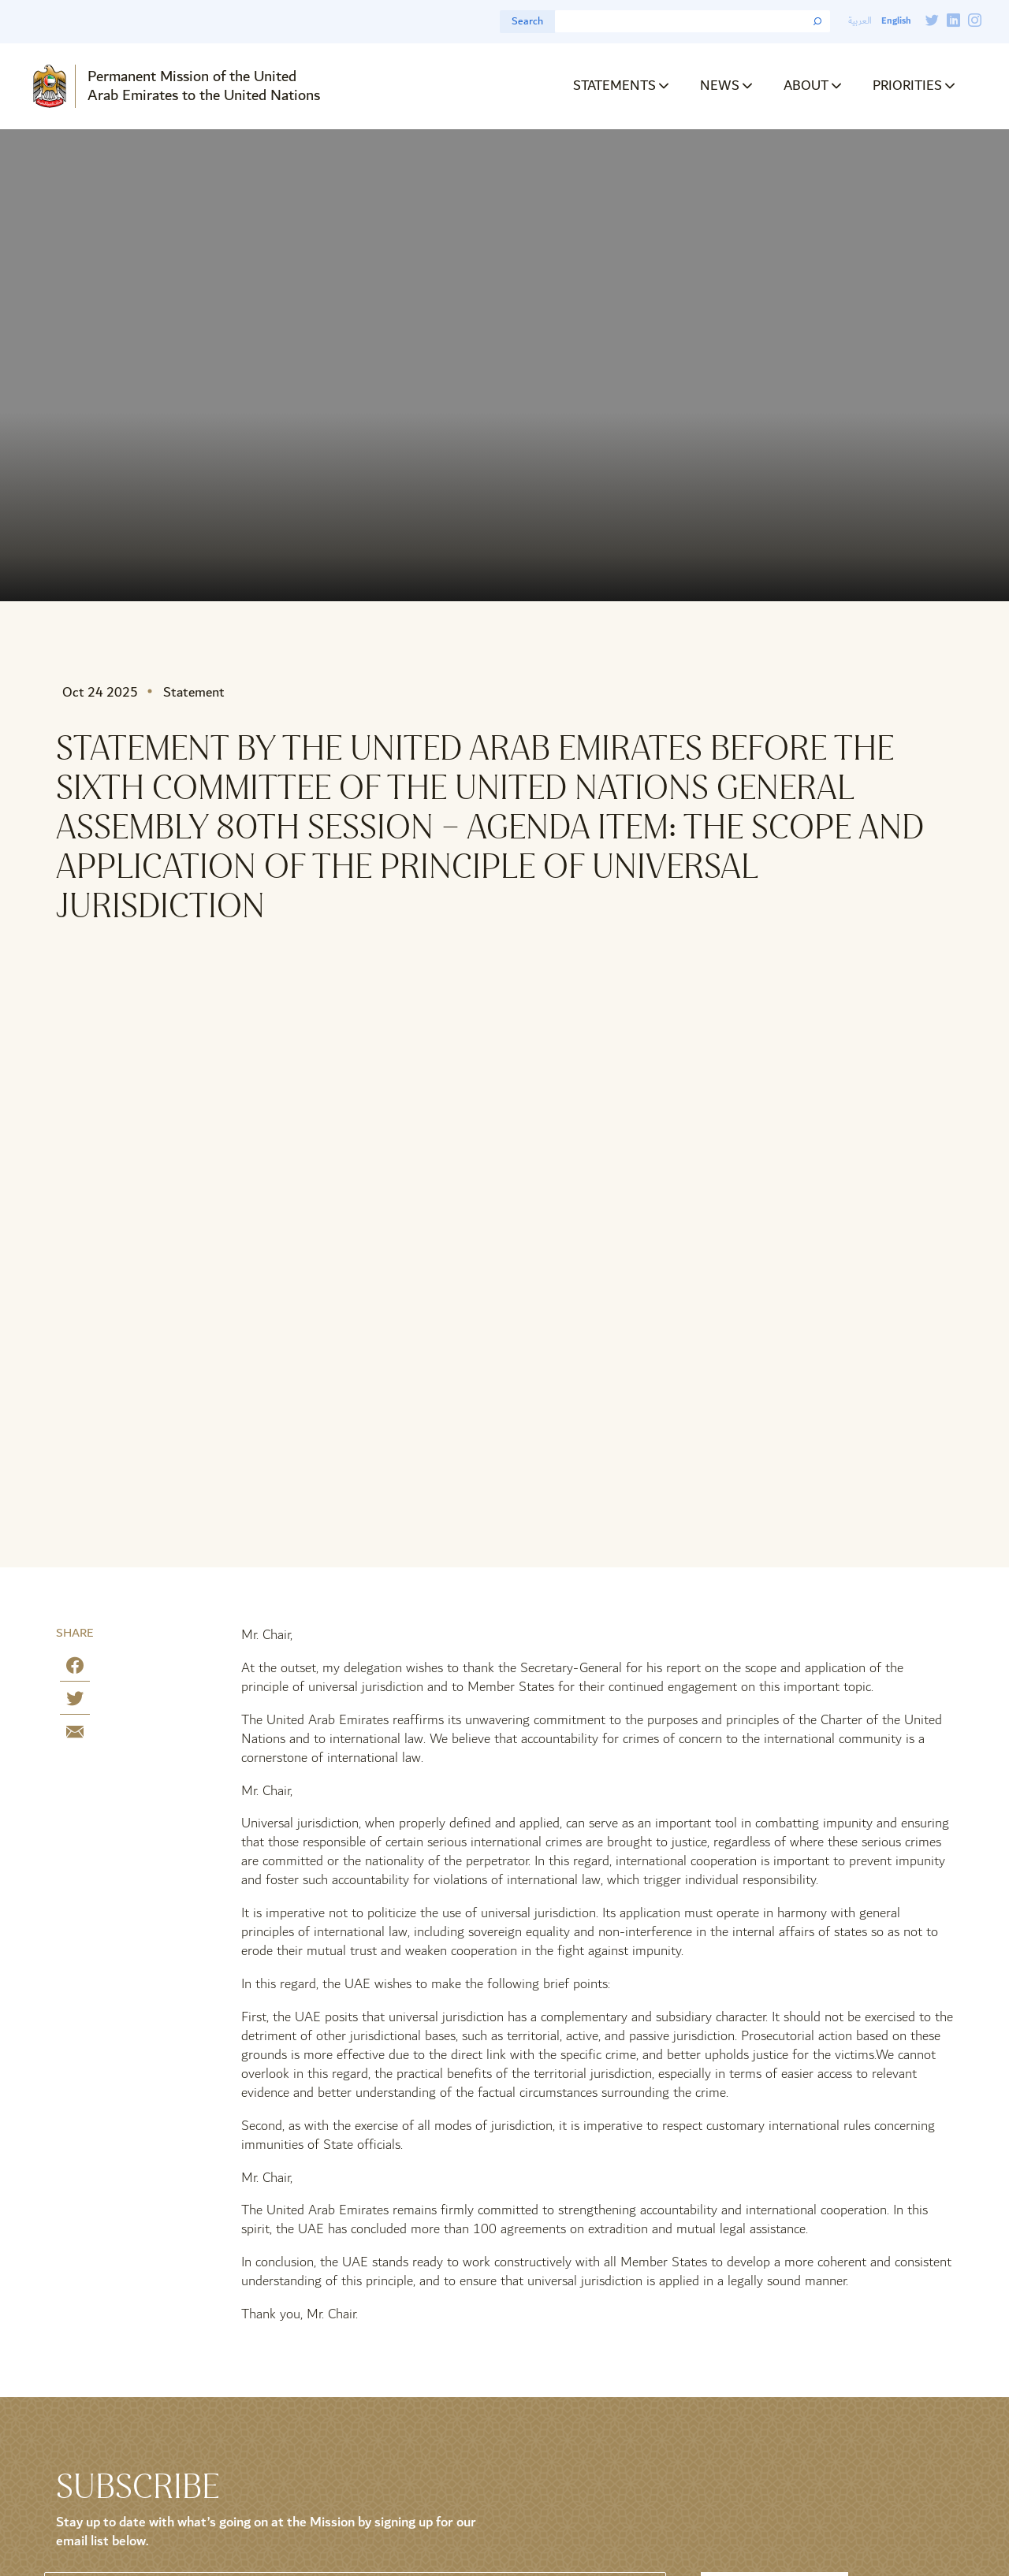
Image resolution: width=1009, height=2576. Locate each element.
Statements (614, 85)
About (806, 85)
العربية (860, 20)
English (895, 21)
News (719, 85)
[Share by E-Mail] (75, 1734)
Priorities (907, 85)
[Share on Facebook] (75, 1668)
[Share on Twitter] (75, 1701)
